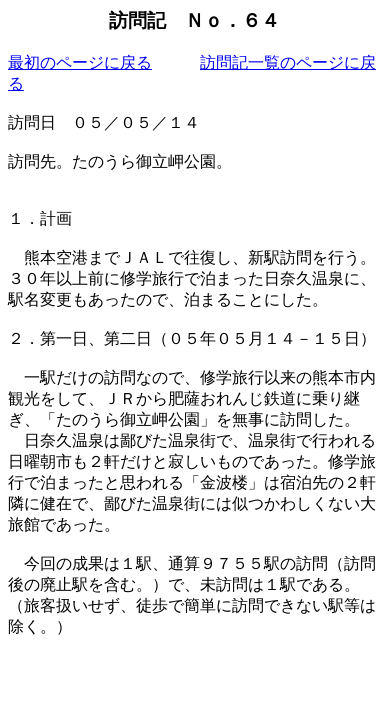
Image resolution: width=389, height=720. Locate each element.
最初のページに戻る (80, 62)
